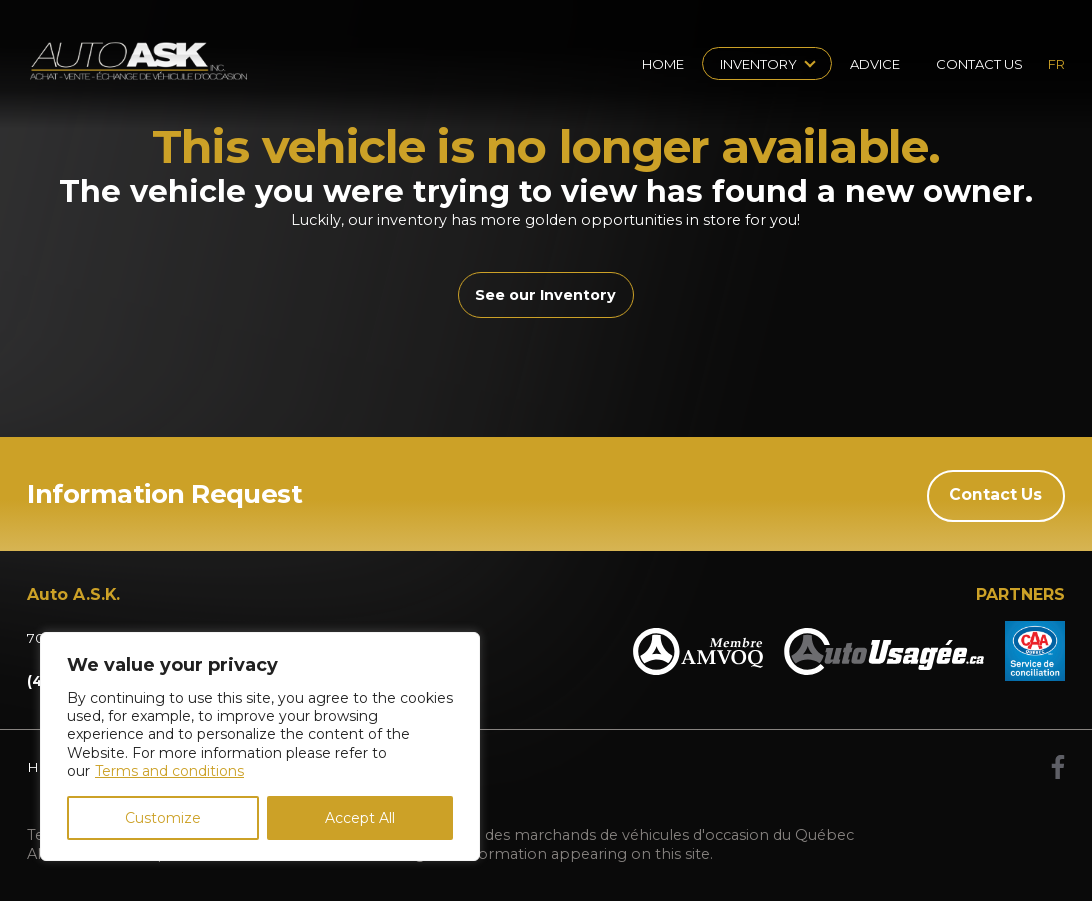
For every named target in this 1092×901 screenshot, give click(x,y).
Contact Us (979, 64)
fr (1056, 64)
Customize (163, 818)
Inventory (758, 64)
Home (663, 64)
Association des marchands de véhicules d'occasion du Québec (626, 834)
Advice (875, 64)
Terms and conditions (169, 771)
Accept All (360, 818)
